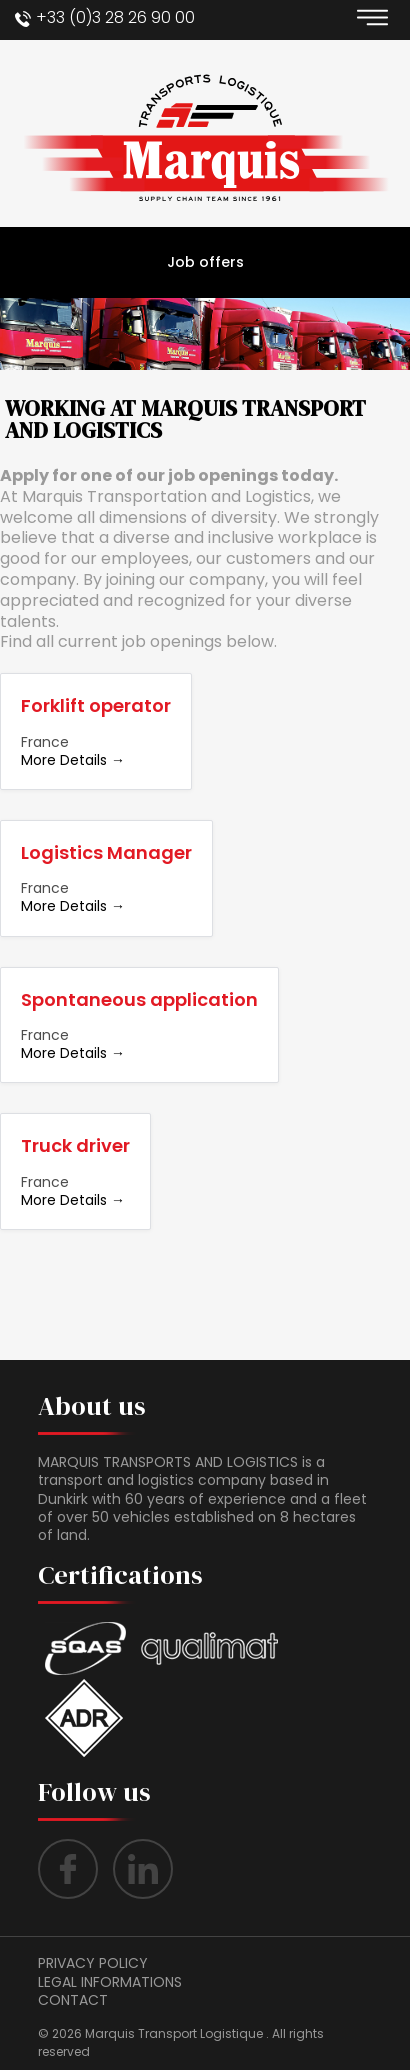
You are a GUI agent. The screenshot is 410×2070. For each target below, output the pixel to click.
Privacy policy (93, 1963)
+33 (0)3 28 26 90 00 (115, 17)
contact (73, 2000)
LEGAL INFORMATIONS (110, 1982)
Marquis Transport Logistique (174, 2033)
